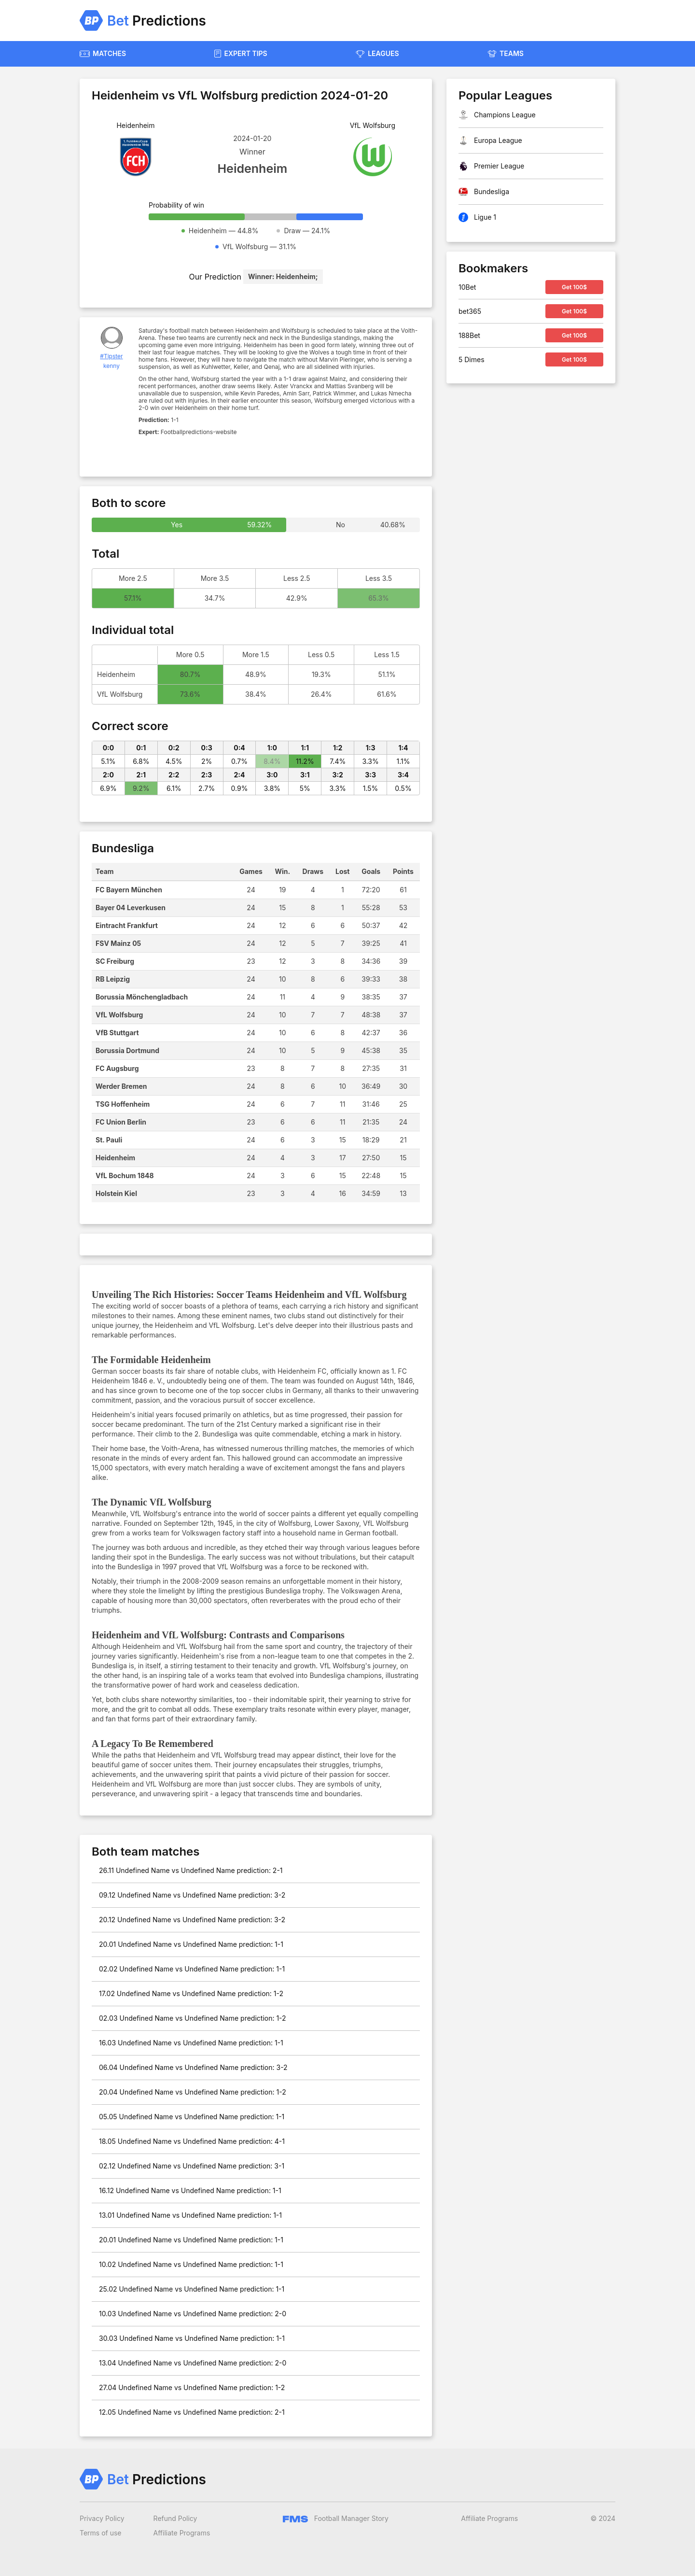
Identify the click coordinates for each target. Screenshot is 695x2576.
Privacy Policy (102, 2518)
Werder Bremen (121, 1086)
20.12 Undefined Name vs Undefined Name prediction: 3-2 (192, 1919)
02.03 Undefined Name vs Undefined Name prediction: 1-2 (192, 2018)
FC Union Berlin (121, 1122)
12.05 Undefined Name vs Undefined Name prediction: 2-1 (192, 2412)
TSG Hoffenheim (123, 1104)
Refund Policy (175, 2518)
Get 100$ (574, 287)
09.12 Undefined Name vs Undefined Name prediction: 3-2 (192, 1895)
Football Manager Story (336, 2518)
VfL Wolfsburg (119, 1015)
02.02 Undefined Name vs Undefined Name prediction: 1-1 (192, 1969)
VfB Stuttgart (117, 1032)
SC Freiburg (115, 961)
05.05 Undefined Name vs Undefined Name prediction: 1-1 (191, 2116)
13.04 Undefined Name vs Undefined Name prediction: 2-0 (192, 2363)
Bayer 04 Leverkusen (131, 907)
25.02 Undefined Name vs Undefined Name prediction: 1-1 (191, 2289)
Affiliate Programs (181, 2533)
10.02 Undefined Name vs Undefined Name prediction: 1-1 (191, 2264)
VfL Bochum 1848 (125, 1175)
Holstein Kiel (116, 1193)
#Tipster (111, 356)
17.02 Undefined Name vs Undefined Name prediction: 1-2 (191, 1993)
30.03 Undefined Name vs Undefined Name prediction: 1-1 (192, 2338)
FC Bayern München (129, 890)
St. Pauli (109, 1140)
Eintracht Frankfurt (127, 925)
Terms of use (101, 2533)
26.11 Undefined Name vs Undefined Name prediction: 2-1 (191, 1870)
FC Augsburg (117, 1068)
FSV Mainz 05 (118, 943)
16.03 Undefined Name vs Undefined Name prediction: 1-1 (191, 2043)
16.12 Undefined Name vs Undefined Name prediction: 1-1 (190, 2190)
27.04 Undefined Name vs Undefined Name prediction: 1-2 (192, 2387)
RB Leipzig (113, 979)
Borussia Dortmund (127, 1050)
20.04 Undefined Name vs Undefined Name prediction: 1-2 (192, 2092)
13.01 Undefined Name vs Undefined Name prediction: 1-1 (190, 2215)
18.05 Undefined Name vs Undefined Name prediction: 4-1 (192, 2141)
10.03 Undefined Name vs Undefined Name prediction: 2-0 (192, 2313)
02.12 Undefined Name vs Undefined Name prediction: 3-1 (191, 2166)
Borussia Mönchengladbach (142, 997)
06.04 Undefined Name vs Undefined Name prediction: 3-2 (193, 2067)
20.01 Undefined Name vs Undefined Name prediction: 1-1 (191, 1944)
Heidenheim (115, 1158)
